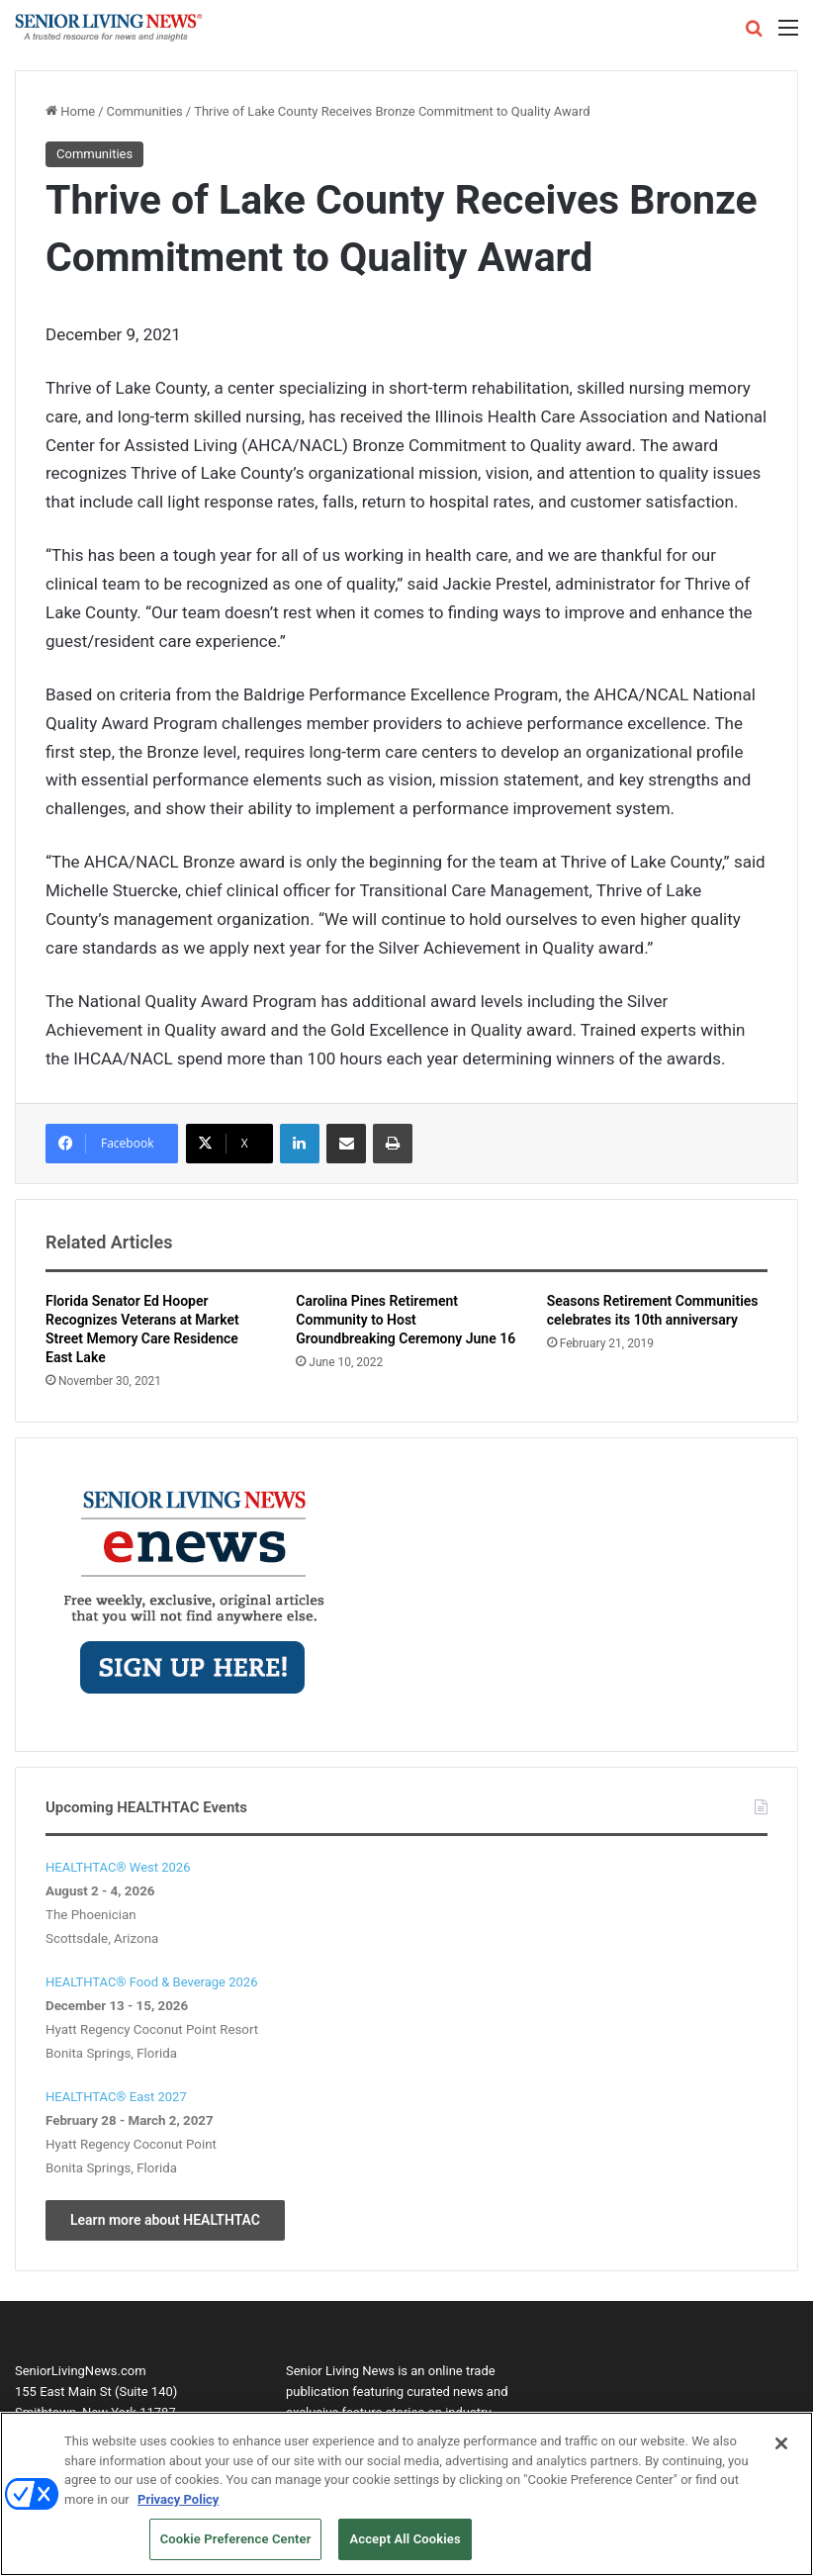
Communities (145, 111)
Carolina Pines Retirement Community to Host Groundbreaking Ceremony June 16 (405, 1319)
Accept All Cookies (404, 2547)
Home (70, 111)
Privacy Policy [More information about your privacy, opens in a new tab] (178, 2507)
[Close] (781, 2451)
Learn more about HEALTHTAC (165, 2220)
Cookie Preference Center (236, 2547)
